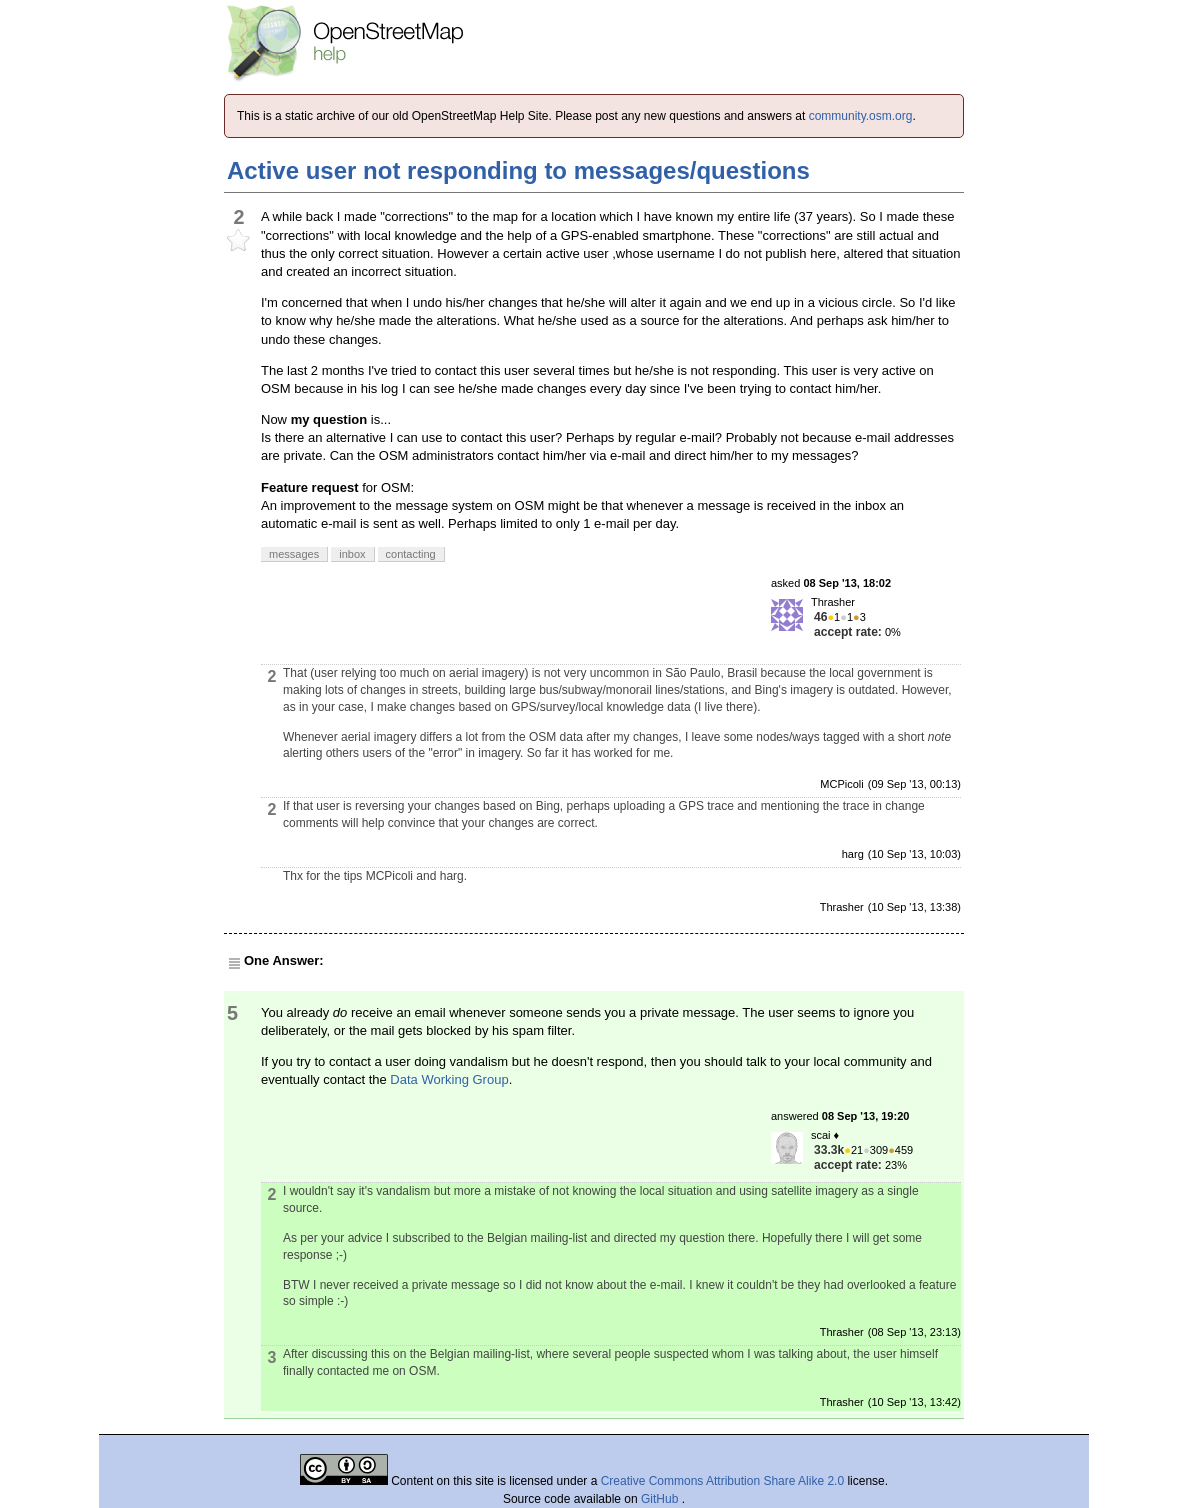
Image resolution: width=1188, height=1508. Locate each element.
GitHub (661, 1499)
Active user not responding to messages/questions (518, 170)
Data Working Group (449, 1079)
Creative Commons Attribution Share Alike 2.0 (722, 1481)
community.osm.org (861, 116)
